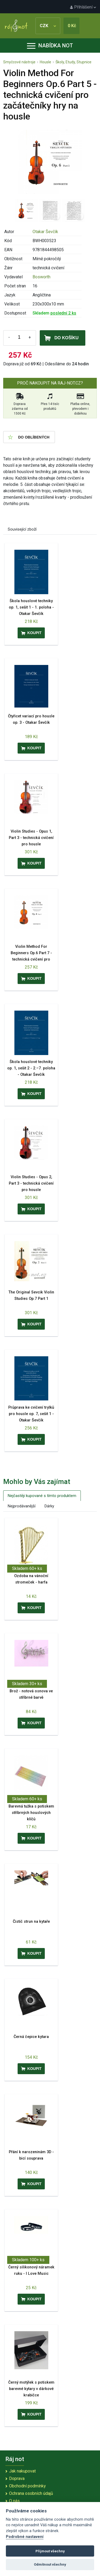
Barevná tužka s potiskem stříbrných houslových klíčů (31, 1812)
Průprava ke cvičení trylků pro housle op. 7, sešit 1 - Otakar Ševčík (31, 1414)
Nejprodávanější (21, 1506)
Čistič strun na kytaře (31, 1921)
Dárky (49, 1506)
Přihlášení (83, 7)
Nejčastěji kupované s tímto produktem (42, 1495)
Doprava (17, 2478)
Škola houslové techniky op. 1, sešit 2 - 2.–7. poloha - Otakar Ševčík (31, 1068)
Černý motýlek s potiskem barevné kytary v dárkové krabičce (31, 2388)
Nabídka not (50, 45)
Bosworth (41, 276)
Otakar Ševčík (45, 231)
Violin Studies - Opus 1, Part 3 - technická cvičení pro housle (31, 837)
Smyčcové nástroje (19, 62)
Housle (45, 62)
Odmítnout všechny (50, 2564)
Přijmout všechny (50, 2551)
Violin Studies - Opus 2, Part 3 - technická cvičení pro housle (31, 1183)
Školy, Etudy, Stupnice (73, 62)
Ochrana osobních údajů (31, 2493)
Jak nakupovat (22, 2471)
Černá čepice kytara (31, 2037)
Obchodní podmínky (27, 2485)
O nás (14, 2500)
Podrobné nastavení (24, 2536)
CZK (48, 25)
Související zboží (22, 529)
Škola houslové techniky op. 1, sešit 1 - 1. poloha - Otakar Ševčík (31, 607)
